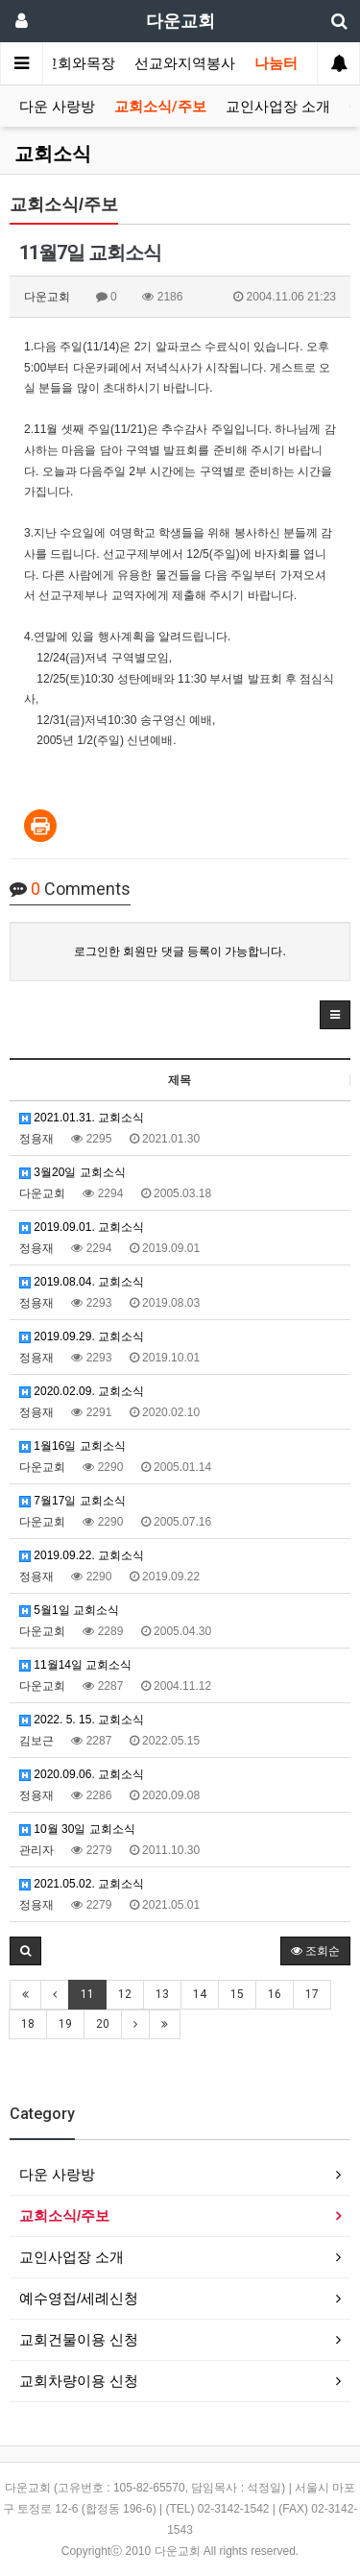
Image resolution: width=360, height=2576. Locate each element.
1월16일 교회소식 (72, 1446)
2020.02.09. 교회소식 (81, 1391)
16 (274, 1994)
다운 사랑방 (57, 106)
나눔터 (276, 63)
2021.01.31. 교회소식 (81, 1117)
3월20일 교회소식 (72, 1172)
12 (125, 1994)
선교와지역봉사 (184, 63)
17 (312, 1994)
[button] (335, 1014)
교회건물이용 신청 (78, 2339)
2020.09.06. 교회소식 (81, 1774)
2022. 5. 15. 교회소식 (81, 1719)
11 (87, 1994)
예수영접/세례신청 (78, 2298)
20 (102, 2024)
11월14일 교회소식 (75, 1665)
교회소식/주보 (160, 106)
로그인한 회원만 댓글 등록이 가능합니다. (180, 951)
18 (28, 2024)
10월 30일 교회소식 (77, 1829)
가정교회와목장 (64, 63)
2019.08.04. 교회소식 (81, 1281)
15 (237, 1994)
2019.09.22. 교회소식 (81, 1555)
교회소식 (52, 153)
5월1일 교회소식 (69, 1610)
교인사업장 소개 (278, 106)
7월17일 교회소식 (72, 1500)
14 (199, 1994)
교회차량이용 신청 (78, 2380)
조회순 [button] (315, 1951)
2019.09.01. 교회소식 (81, 1227)
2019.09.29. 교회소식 (81, 1336)
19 (65, 2024)
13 (162, 1994)
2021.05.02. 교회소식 (81, 1883)
